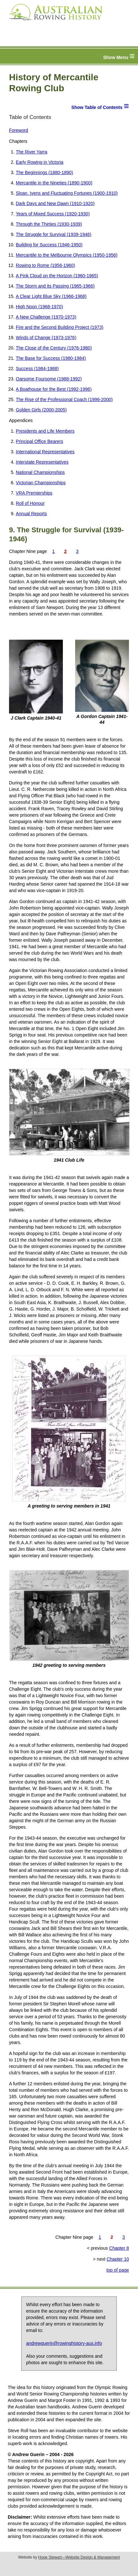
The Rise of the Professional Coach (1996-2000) (64, 399)
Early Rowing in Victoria (40, 162)
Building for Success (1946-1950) (49, 244)
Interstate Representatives (42, 462)
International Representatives (45, 451)
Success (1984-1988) (37, 368)
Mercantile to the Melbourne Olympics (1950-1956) (66, 255)
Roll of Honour (30, 503)
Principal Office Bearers (39, 441)
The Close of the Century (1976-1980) (54, 347)
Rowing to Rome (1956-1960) (45, 265)
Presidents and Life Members (45, 431)
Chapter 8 (119, 2248)
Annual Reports (31, 513)
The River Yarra (31, 151)
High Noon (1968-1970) (39, 306)
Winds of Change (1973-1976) (46, 337)
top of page (117, 2270)
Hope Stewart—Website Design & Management (79, 2557)
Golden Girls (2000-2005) (41, 409)
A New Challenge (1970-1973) (46, 317)
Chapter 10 (118, 2259)
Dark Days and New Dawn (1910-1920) (55, 203)
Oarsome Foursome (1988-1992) (49, 378)
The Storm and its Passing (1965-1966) (55, 286)
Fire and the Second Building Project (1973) (60, 327)
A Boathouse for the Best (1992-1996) (54, 389)
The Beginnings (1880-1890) (44, 172)
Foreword (18, 130)
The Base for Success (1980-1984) (51, 358)
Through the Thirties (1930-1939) (49, 224)
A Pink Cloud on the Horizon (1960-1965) (57, 275)
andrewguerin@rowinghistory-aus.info (64, 2343)
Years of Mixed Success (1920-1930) (53, 213)
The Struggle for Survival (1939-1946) (53, 234)
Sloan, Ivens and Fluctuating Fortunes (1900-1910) (67, 193)
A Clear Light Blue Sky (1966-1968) (51, 296)
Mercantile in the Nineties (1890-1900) (54, 182)
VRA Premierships (34, 493)
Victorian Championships (41, 482)
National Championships (40, 472)
